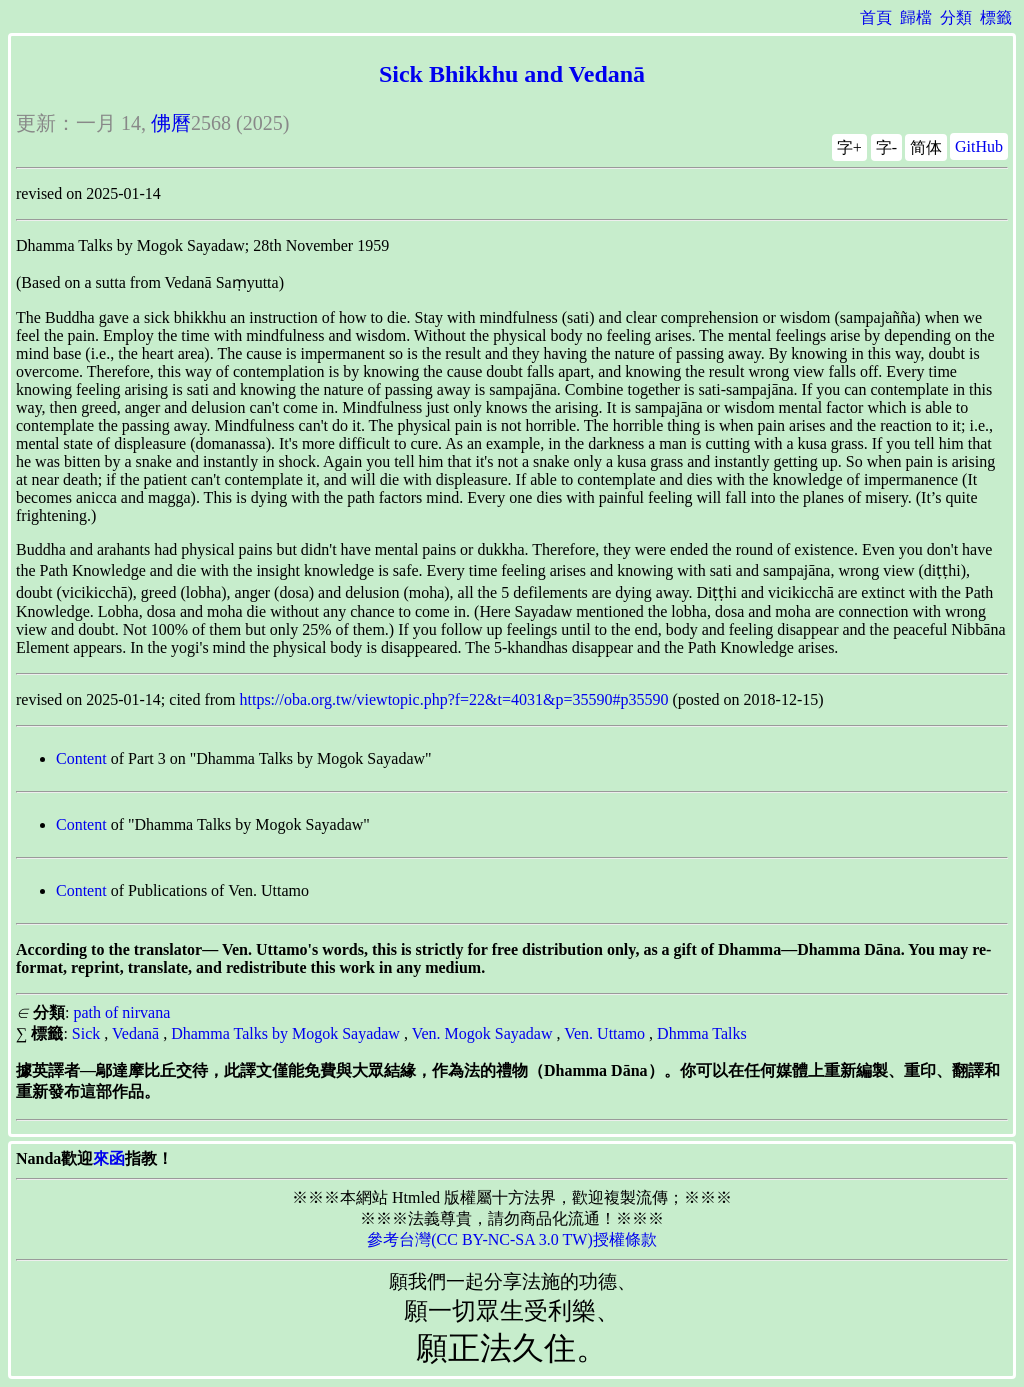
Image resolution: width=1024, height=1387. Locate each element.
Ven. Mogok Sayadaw (482, 1033)
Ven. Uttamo (604, 1033)
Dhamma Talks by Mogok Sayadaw (285, 1033)
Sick (86, 1033)
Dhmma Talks (702, 1033)
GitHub (979, 146)
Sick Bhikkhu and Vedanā (512, 74)
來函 (109, 1158)
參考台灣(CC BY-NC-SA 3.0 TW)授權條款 (512, 1239)
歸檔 (916, 17)
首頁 (876, 17)
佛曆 (171, 123)
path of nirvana (121, 1012)
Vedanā (135, 1033)
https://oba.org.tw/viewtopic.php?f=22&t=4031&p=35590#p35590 (454, 699)
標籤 (996, 17)
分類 (956, 17)
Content (81, 758)
